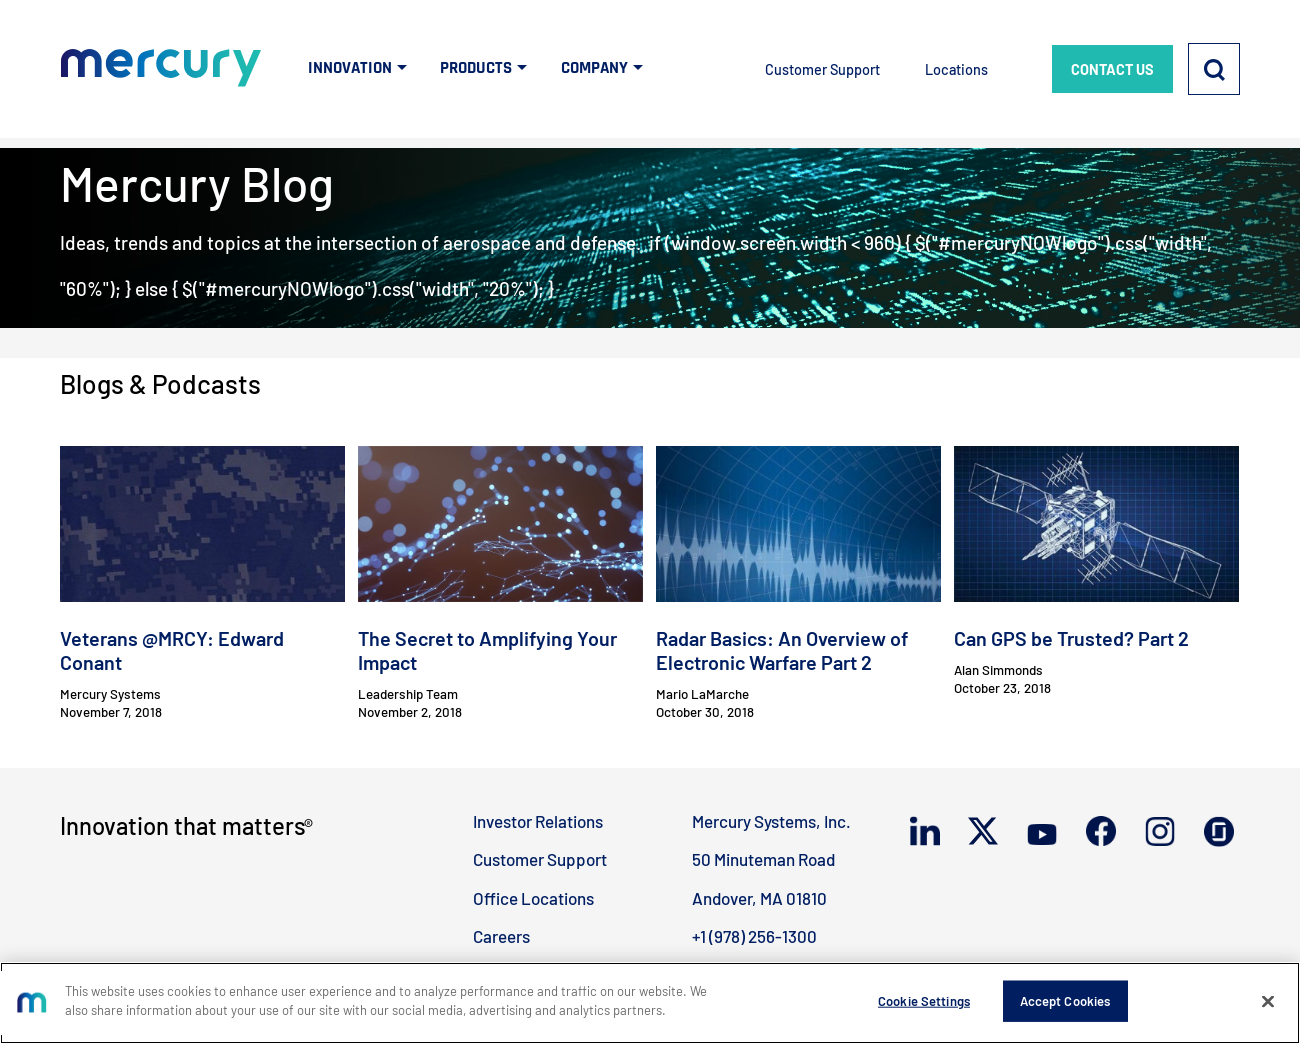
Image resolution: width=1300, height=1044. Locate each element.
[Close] (1268, 1011)
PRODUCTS (476, 68)
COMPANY (594, 68)
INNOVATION (350, 68)
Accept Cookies (1065, 1010)
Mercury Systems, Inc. (771, 821)
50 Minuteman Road (763, 859)
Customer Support (822, 69)
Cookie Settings (924, 1010)
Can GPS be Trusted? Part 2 (1071, 638)
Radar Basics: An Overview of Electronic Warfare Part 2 (782, 650)
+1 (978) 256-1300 (754, 936)
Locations (956, 69)
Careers (501, 936)
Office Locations (533, 898)
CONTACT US (1112, 69)
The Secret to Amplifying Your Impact (487, 650)
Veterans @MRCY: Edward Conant (172, 650)
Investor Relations (538, 821)
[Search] (1214, 69)
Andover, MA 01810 (759, 898)
